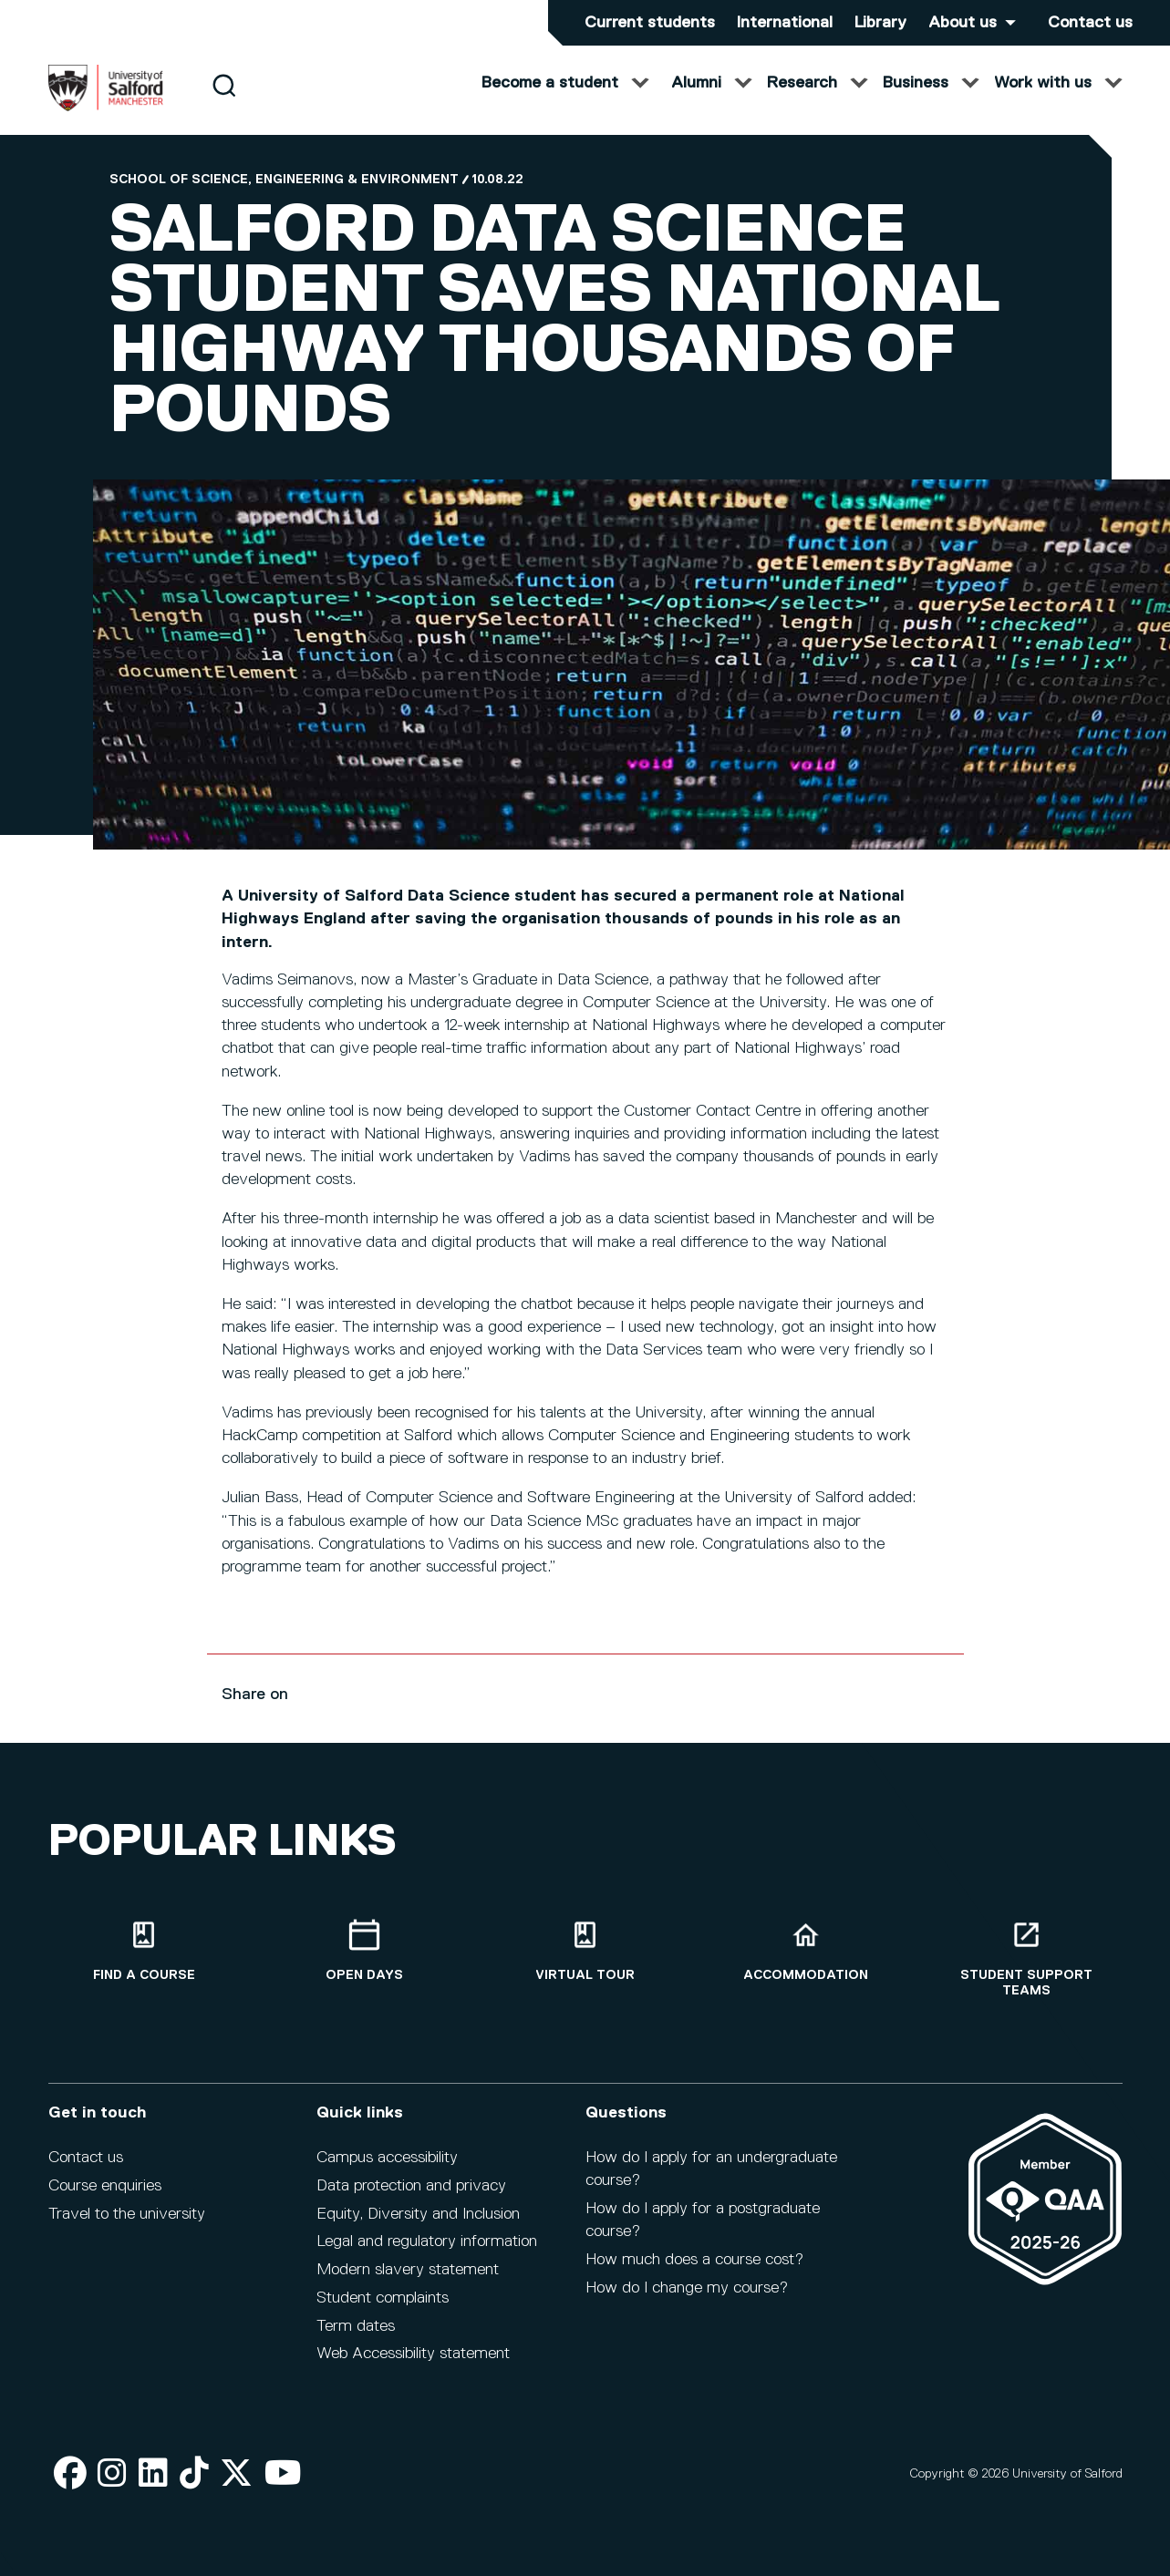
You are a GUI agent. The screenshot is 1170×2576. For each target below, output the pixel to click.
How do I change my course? (686, 2298)
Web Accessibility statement (413, 2364)
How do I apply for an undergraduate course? (711, 2180)
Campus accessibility (387, 2168)
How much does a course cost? (694, 2270)
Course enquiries (104, 2196)
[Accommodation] (806, 1961)
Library (880, 23)
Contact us (1090, 23)
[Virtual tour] (585, 1961)
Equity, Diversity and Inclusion (418, 2224)
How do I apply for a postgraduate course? (702, 2231)
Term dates (355, 2336)
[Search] (223, 102)
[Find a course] (144, 1961)
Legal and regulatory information (426, 2252)
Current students (650, 23)
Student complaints (382, 2309)
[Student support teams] (1027, 1969)
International (785, 23)
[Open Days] (365, 1961)
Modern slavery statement (407, 2280)
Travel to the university (126, 2224)
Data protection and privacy (411, 2196)
